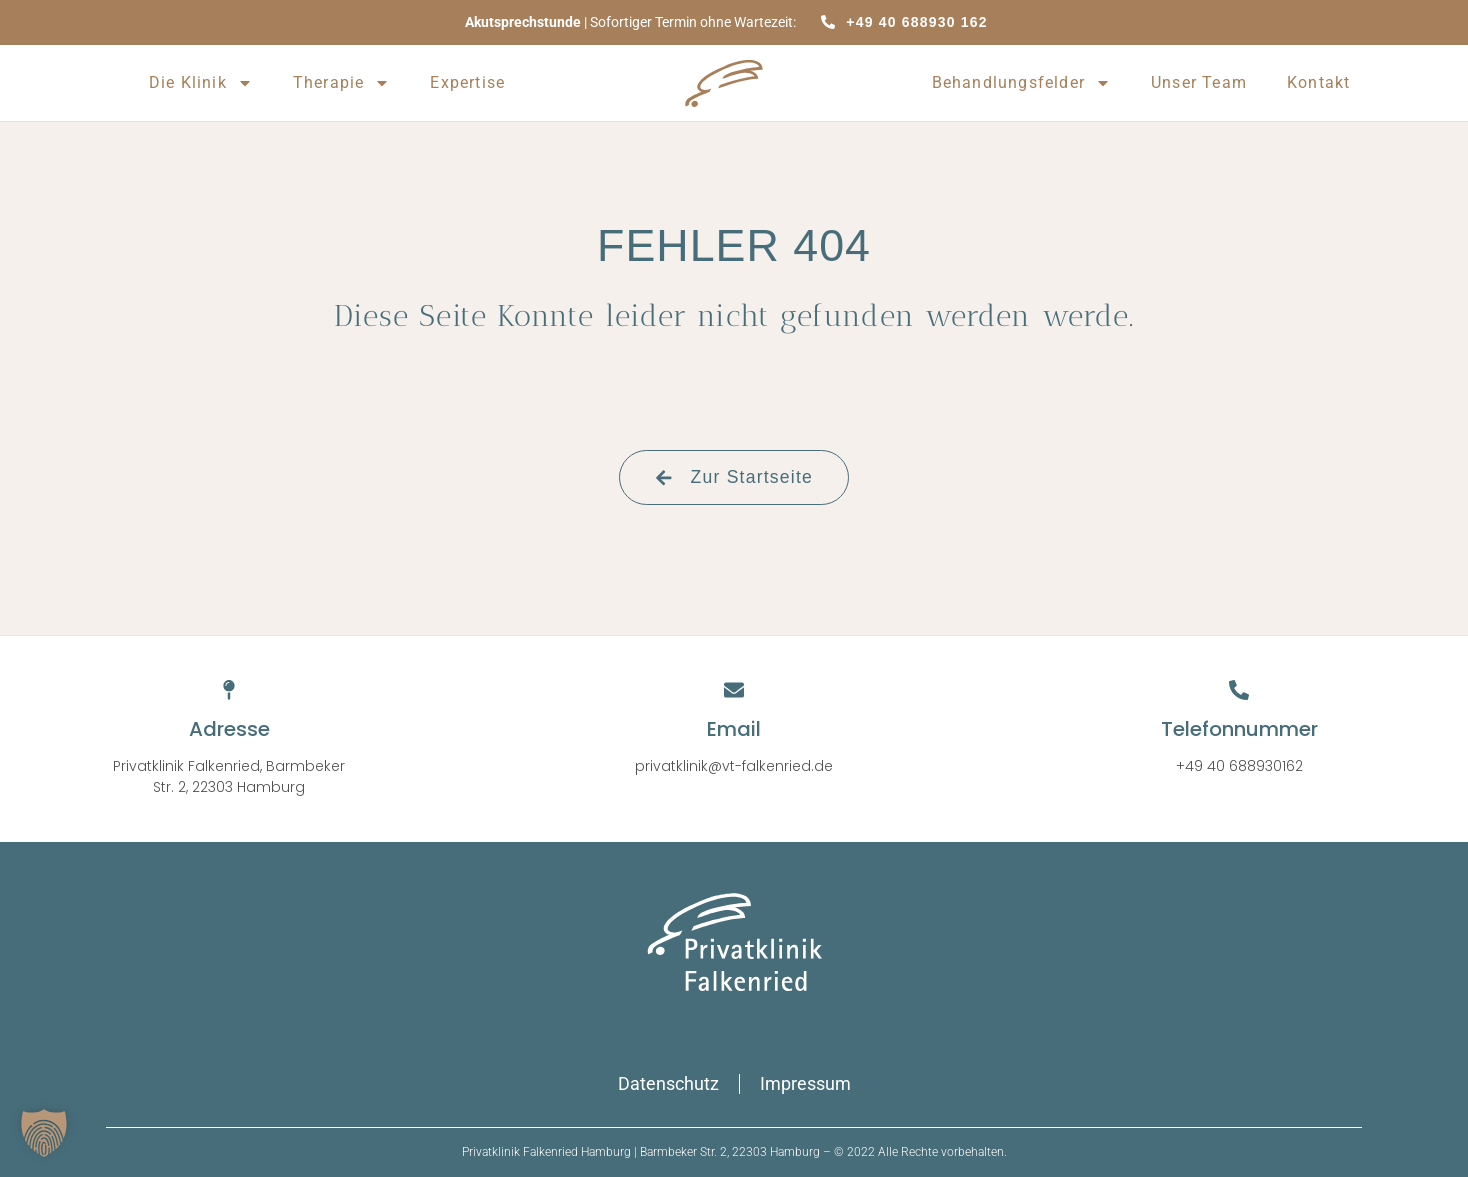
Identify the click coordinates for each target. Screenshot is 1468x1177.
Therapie (342, 83)
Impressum (805, 1084)
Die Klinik (201, 83)
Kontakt (1318, 82)
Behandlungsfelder (1021, 83)
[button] (44, 1133)
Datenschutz (668, 1084)
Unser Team (1199, 82)
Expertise (467, 82)
